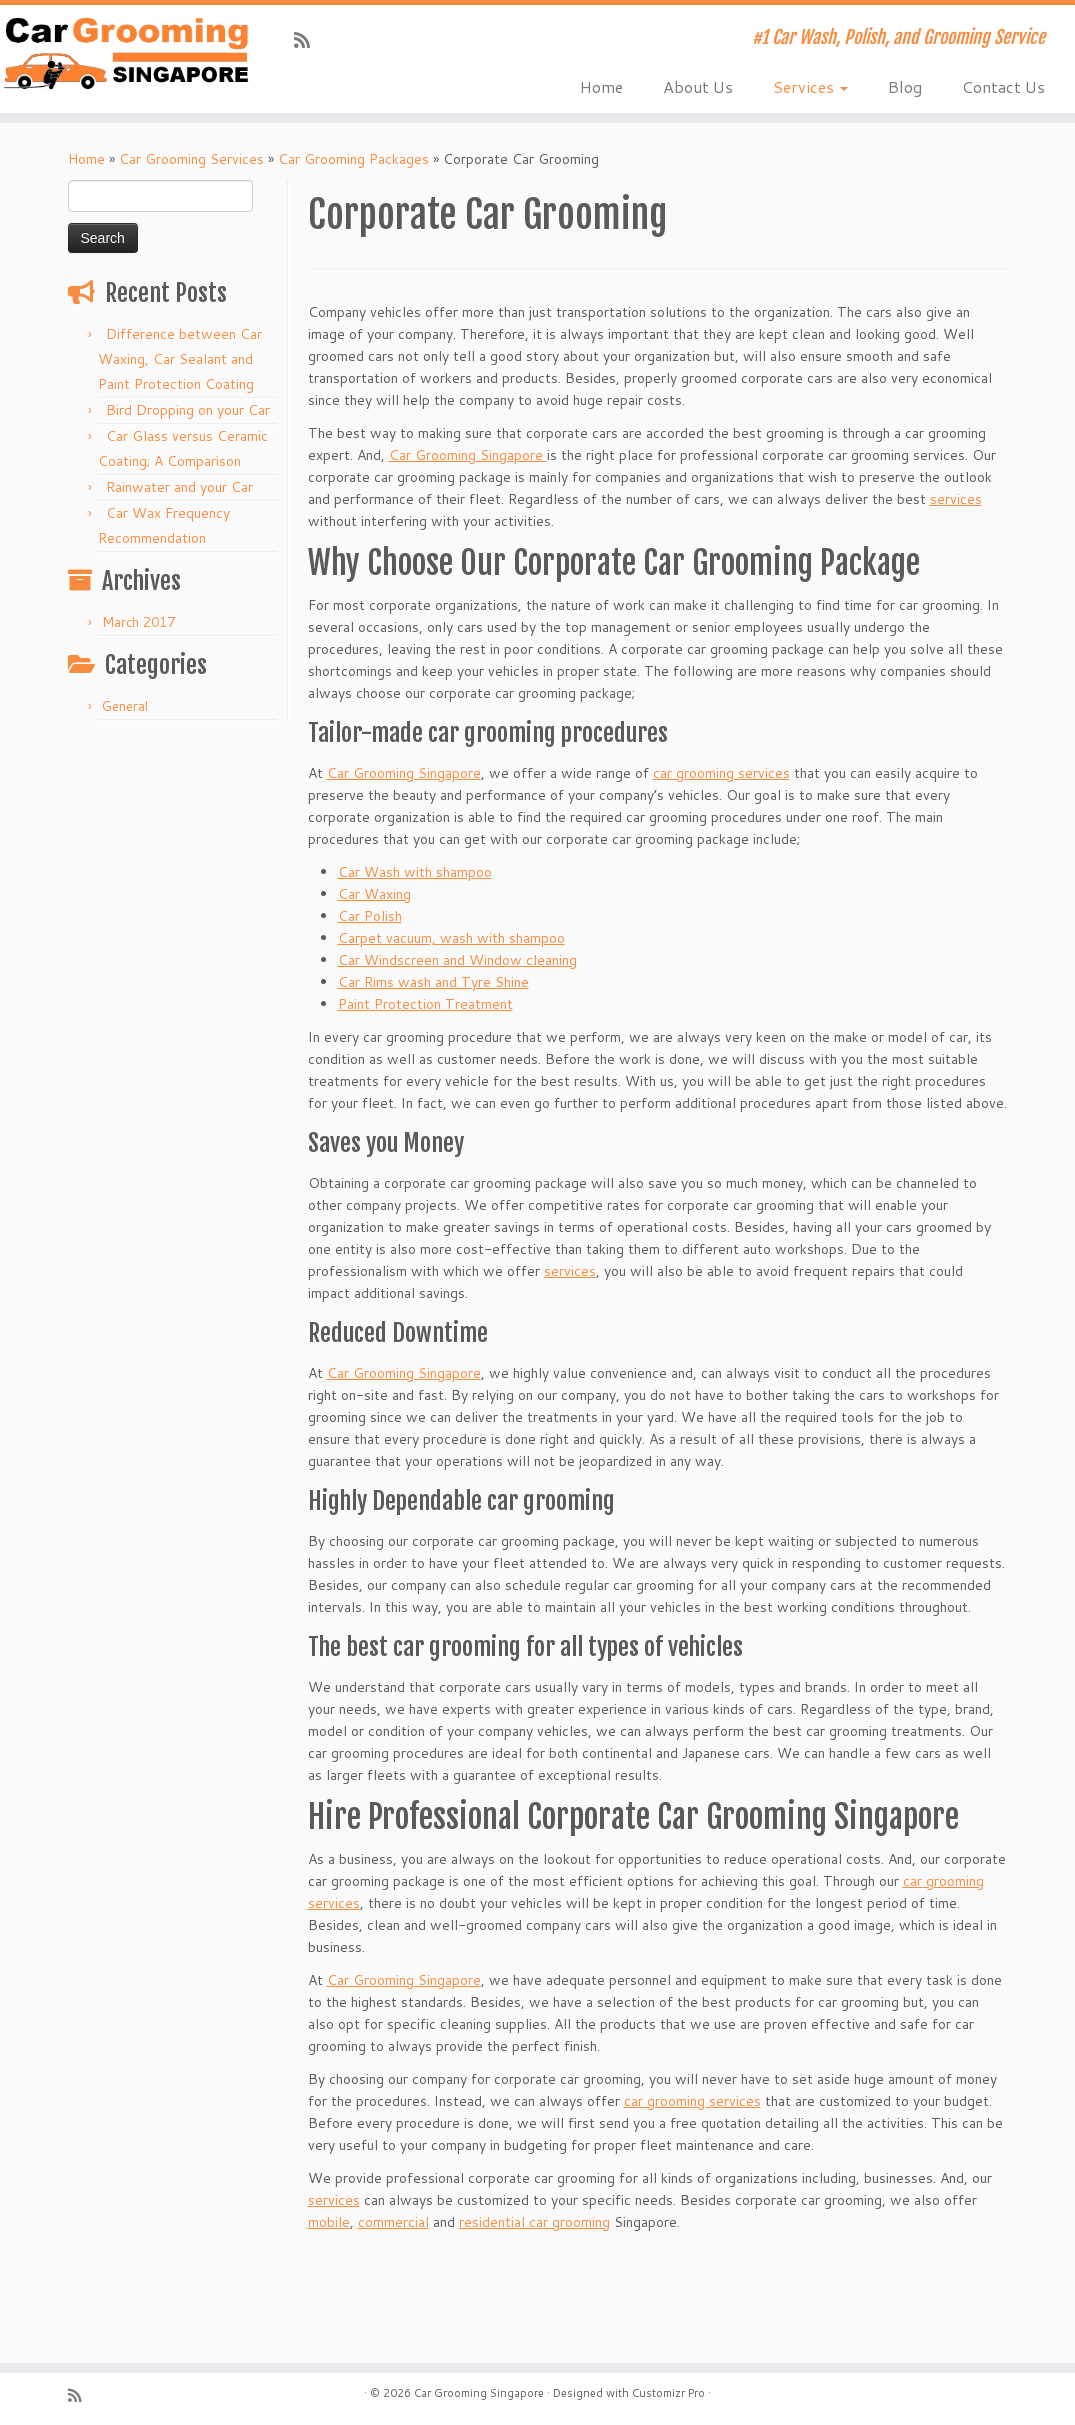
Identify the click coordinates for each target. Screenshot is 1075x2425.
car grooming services (721, 773)
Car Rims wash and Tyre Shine (433, 982)
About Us (698, 86)
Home (601, 86)
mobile (329, 2222)
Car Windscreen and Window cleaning (457, 960)
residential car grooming (534, 2222)
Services (810, 86)
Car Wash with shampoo (415, 872)
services (956, 499)
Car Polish (370, 916)
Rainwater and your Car (179, 487)
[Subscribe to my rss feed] (308, 40)
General (125, 706)
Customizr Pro (668, 2393)
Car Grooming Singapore (468, 455)
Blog (905, 86)
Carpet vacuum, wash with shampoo (451, 938)
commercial (393, 2222)
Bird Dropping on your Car (188, 410)
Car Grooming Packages (353, 159)
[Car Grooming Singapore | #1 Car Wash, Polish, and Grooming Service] (126, 53)
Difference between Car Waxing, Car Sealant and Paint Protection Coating (180, 359)
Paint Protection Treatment (425, 1004)
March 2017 (138, 622)
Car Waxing (374, 894)
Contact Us (1003, 86)
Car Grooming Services (191, 159)
